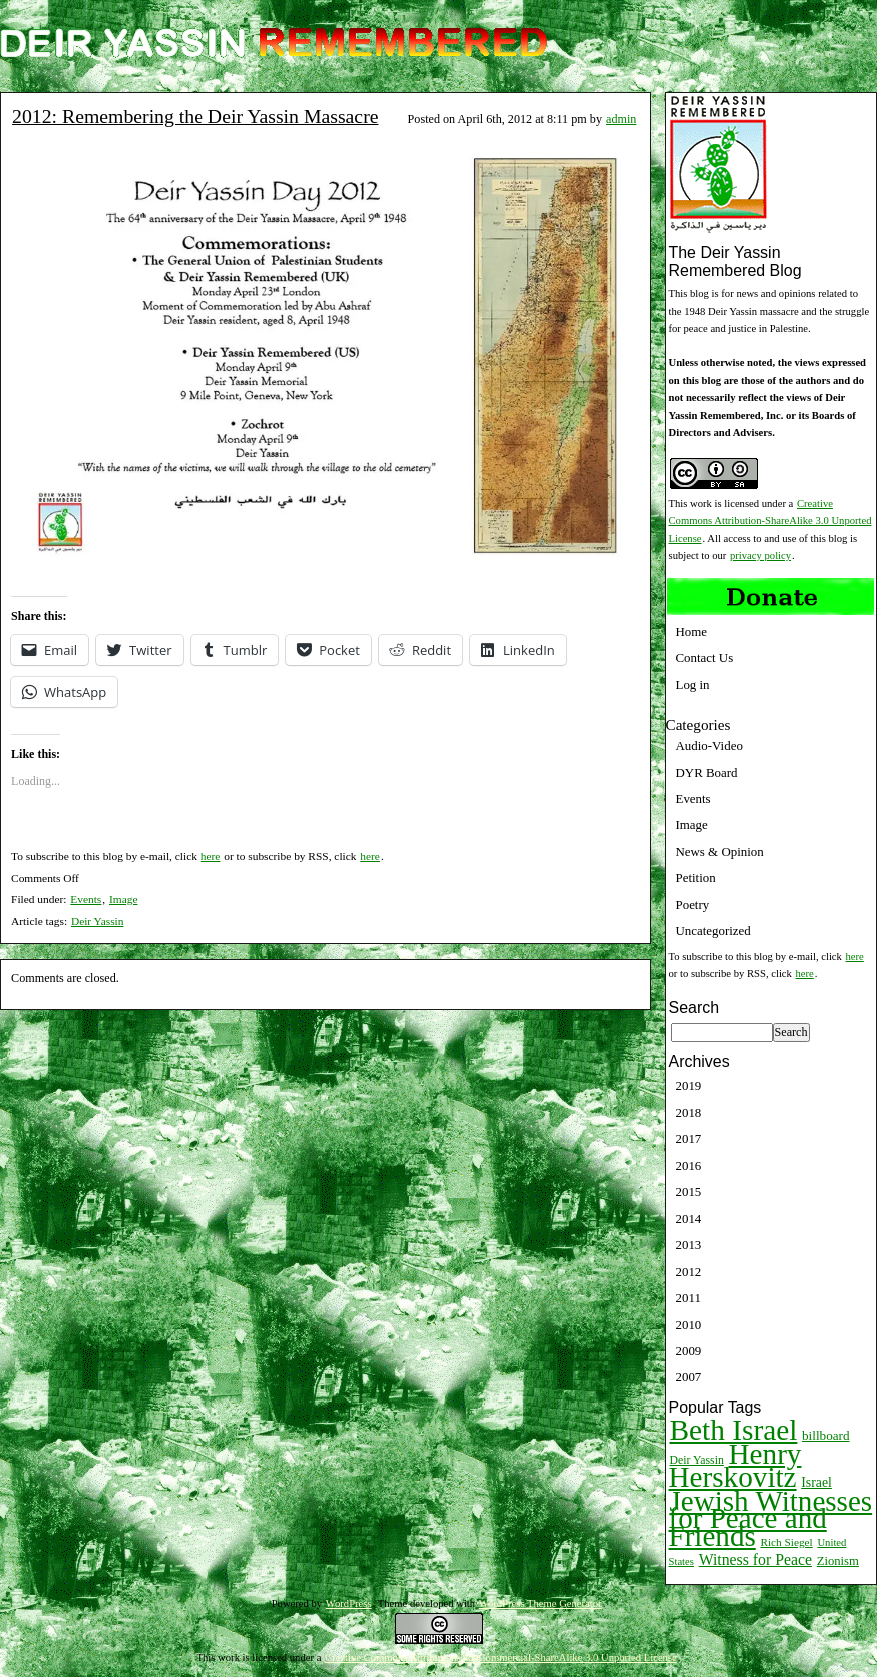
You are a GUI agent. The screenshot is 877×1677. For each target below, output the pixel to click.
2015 (689, 1191)
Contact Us (705, 657)
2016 (689, 1165)
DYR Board (707, 772)
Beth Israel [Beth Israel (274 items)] (734, 1430)
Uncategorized (713, 930)
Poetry (693, 904)
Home (692, 631)
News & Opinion (720, 851)
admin (621, 119)
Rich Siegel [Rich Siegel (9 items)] (786, 1542)
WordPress (349, 1603)
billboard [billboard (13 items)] (826, 1435)
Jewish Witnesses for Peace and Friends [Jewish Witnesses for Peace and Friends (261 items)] (771, 1518)
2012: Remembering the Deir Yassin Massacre (195, 116)
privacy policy (760, 555)
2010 (689, 1324)
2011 (688, 1297)
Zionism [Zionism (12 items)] (838, 1561)
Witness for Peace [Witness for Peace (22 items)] (755, 1559)
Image (123, 899)
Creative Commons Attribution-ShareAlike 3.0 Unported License (770, 521)
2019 (689, 1085)
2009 (689, 1350)
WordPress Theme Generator (540, 1603)
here (211, 856)
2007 (689, 1376)
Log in (693, 684)
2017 (689, 1138)
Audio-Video (709, 745)
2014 (689, 1218)
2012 (689, 1271)
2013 (689, 1244)
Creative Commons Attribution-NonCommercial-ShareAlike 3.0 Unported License (501, 1657)
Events (85, 899)
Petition (696, 877)
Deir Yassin (97, 921)
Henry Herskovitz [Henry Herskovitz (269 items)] (735, 1465)
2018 (689, 1112)
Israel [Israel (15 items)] (816, 1482)
